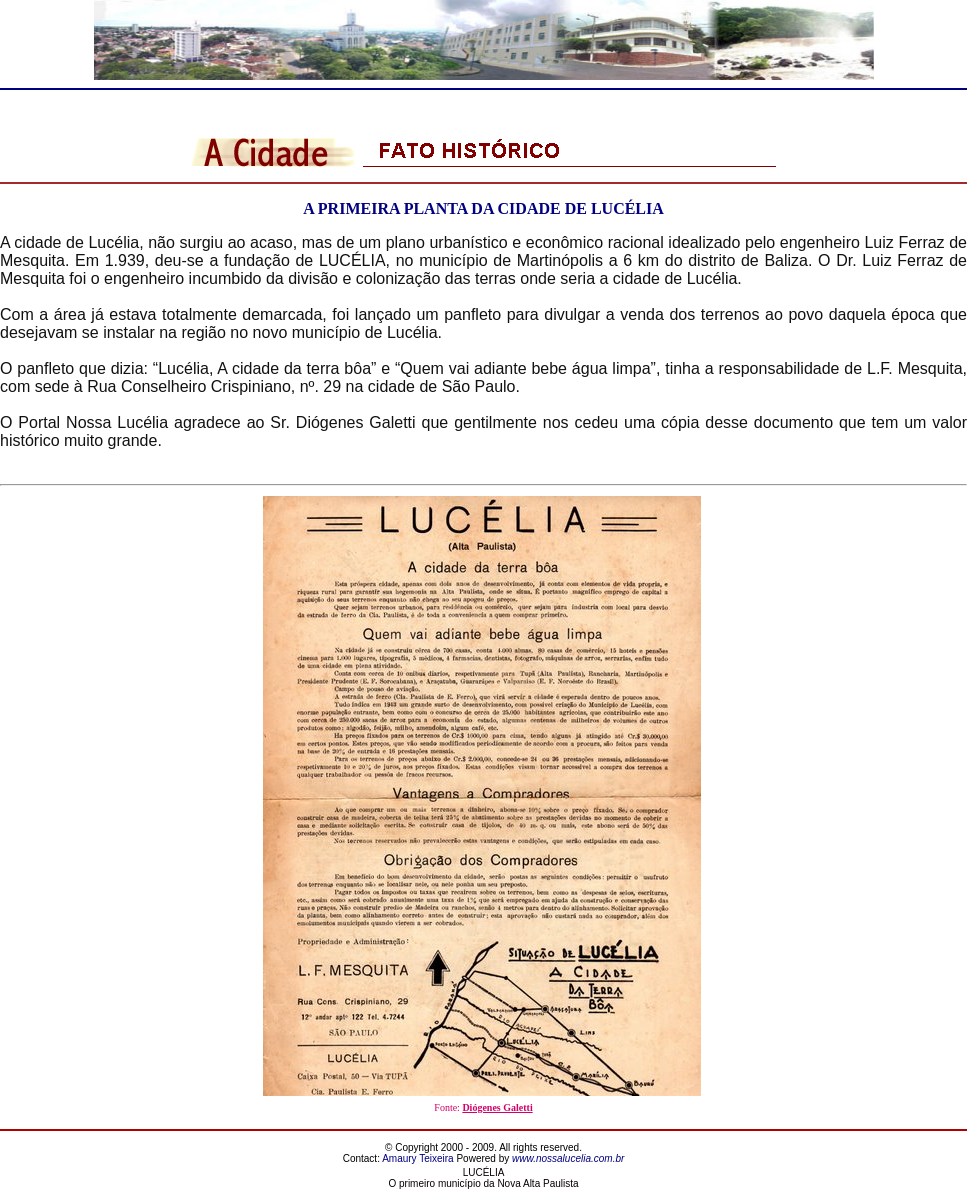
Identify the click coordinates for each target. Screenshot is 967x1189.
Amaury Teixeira (418, 1158)
